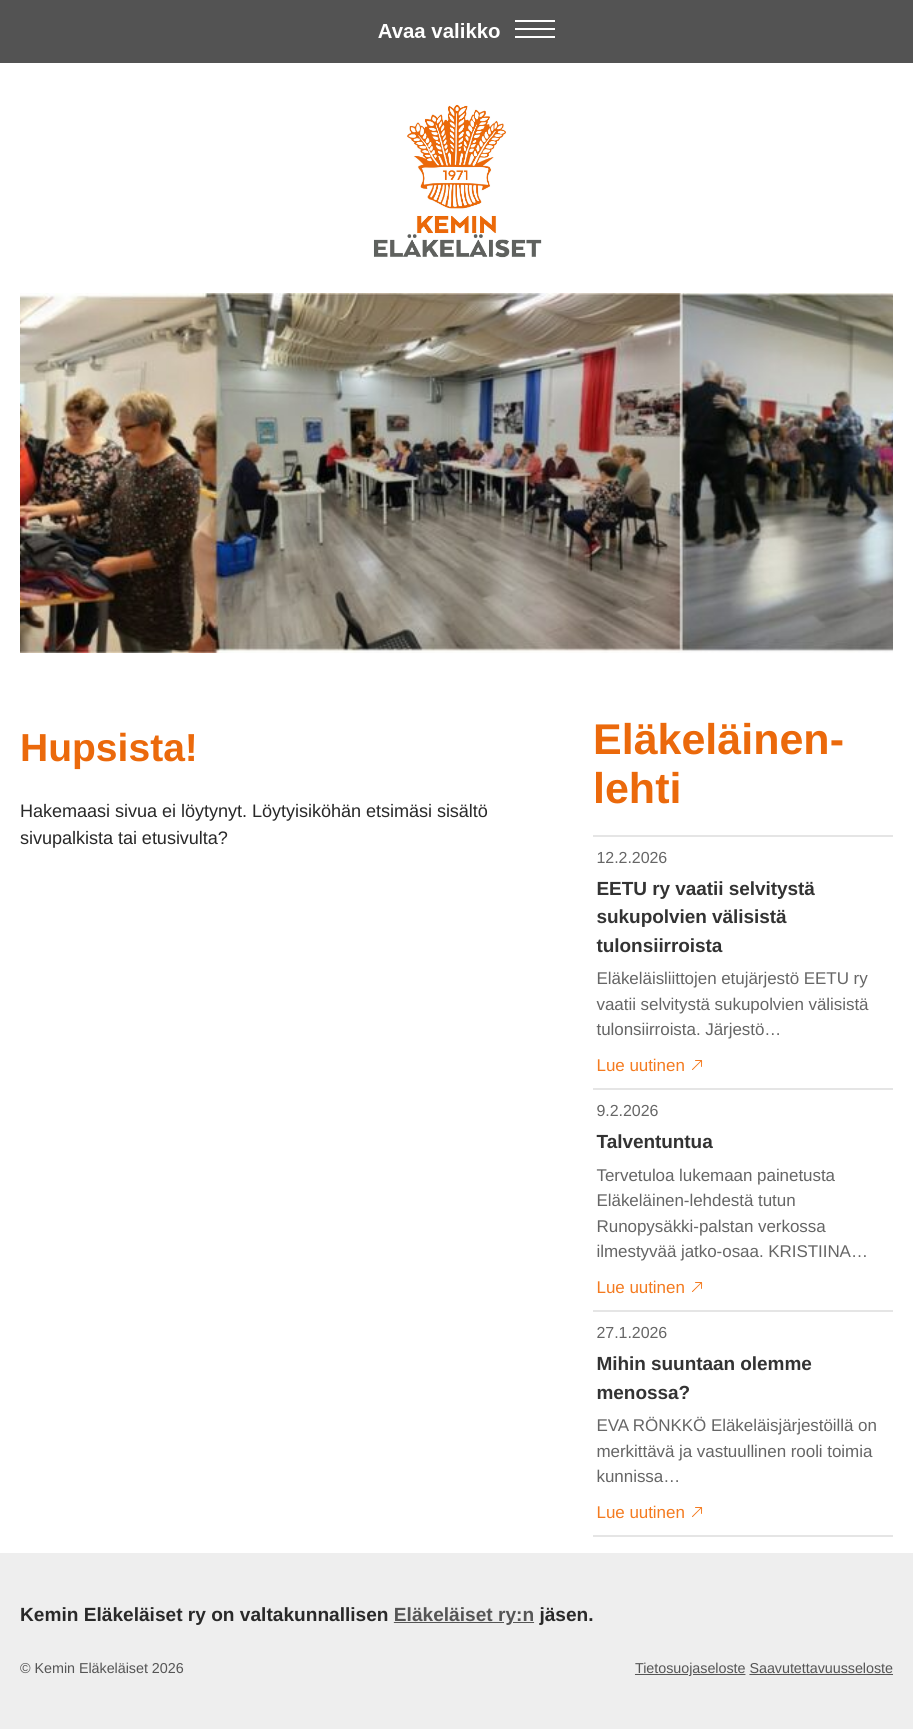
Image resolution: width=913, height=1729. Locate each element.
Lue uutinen (650, 1065)
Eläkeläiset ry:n (464, 1615)
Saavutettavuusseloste (821, 1669)
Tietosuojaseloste (690, 1669)
